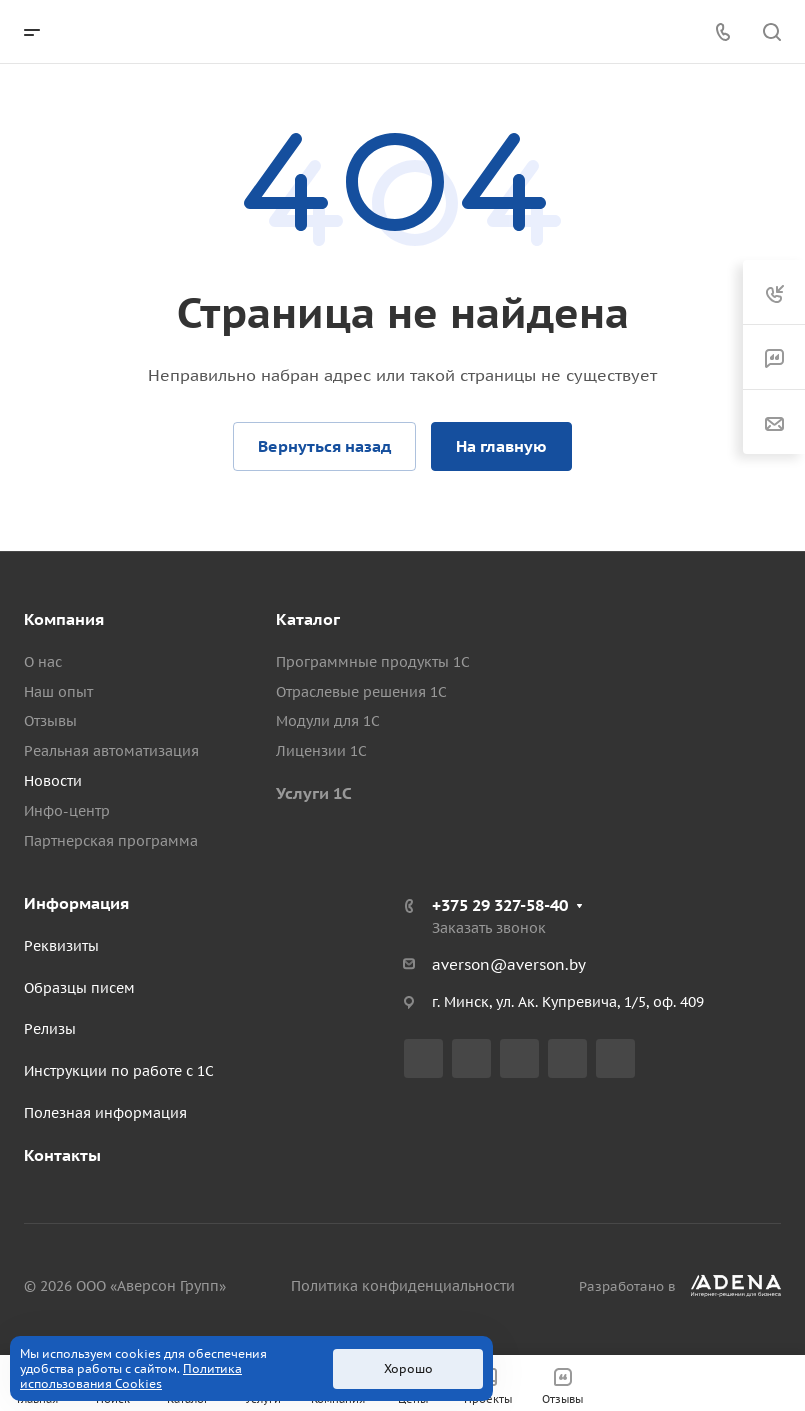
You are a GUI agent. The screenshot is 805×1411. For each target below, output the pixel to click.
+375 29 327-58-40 (500, 905)
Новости (53, 781)
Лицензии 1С (321, 751)
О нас (43, 662)
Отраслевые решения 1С (361, 692)
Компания (64, 619)
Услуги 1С (314, 793)
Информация (76, 903)
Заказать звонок (489, 928)
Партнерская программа (111, 841)
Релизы (50, 1029)
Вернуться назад (324, 446)
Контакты (62, 1155)
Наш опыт (58, 692)
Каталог (308, 619)
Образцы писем (79, 988)
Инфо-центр (67, 811)
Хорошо (408, 1368)
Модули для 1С (328, 721)
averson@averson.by (509, 964)
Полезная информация (105, 1113)
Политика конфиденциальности (403, 1286)
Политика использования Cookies (131, 1376)
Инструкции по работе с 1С (119, 1071)
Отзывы (50, 721)
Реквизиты (61, 946)
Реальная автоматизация (111, 751)
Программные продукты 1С (373, 662)
